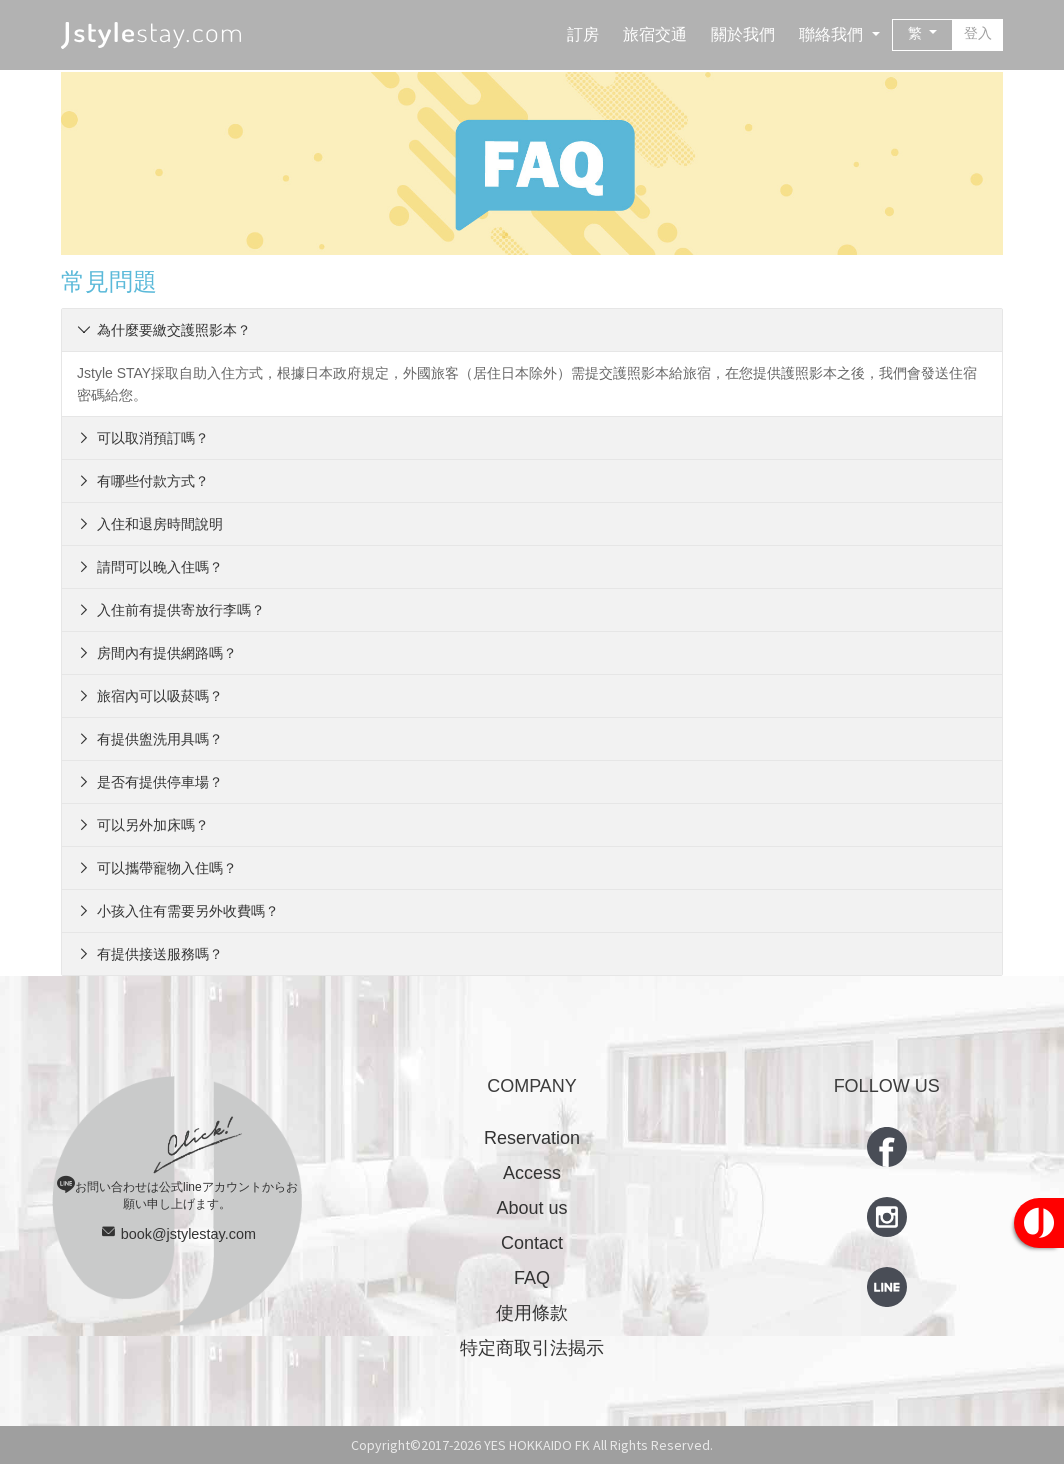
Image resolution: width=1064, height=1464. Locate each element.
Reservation (532, 1138)
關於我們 (743, 34)
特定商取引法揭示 (532, 1348)
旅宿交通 (655, 34)
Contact (532, 1243)
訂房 (583, 34)
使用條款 (532, 1313)
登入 (978, 33)
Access (532, 1173)
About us (531, 1208)
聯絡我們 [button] (833, 34)
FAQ (532, 1278)
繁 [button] (917, 33)
